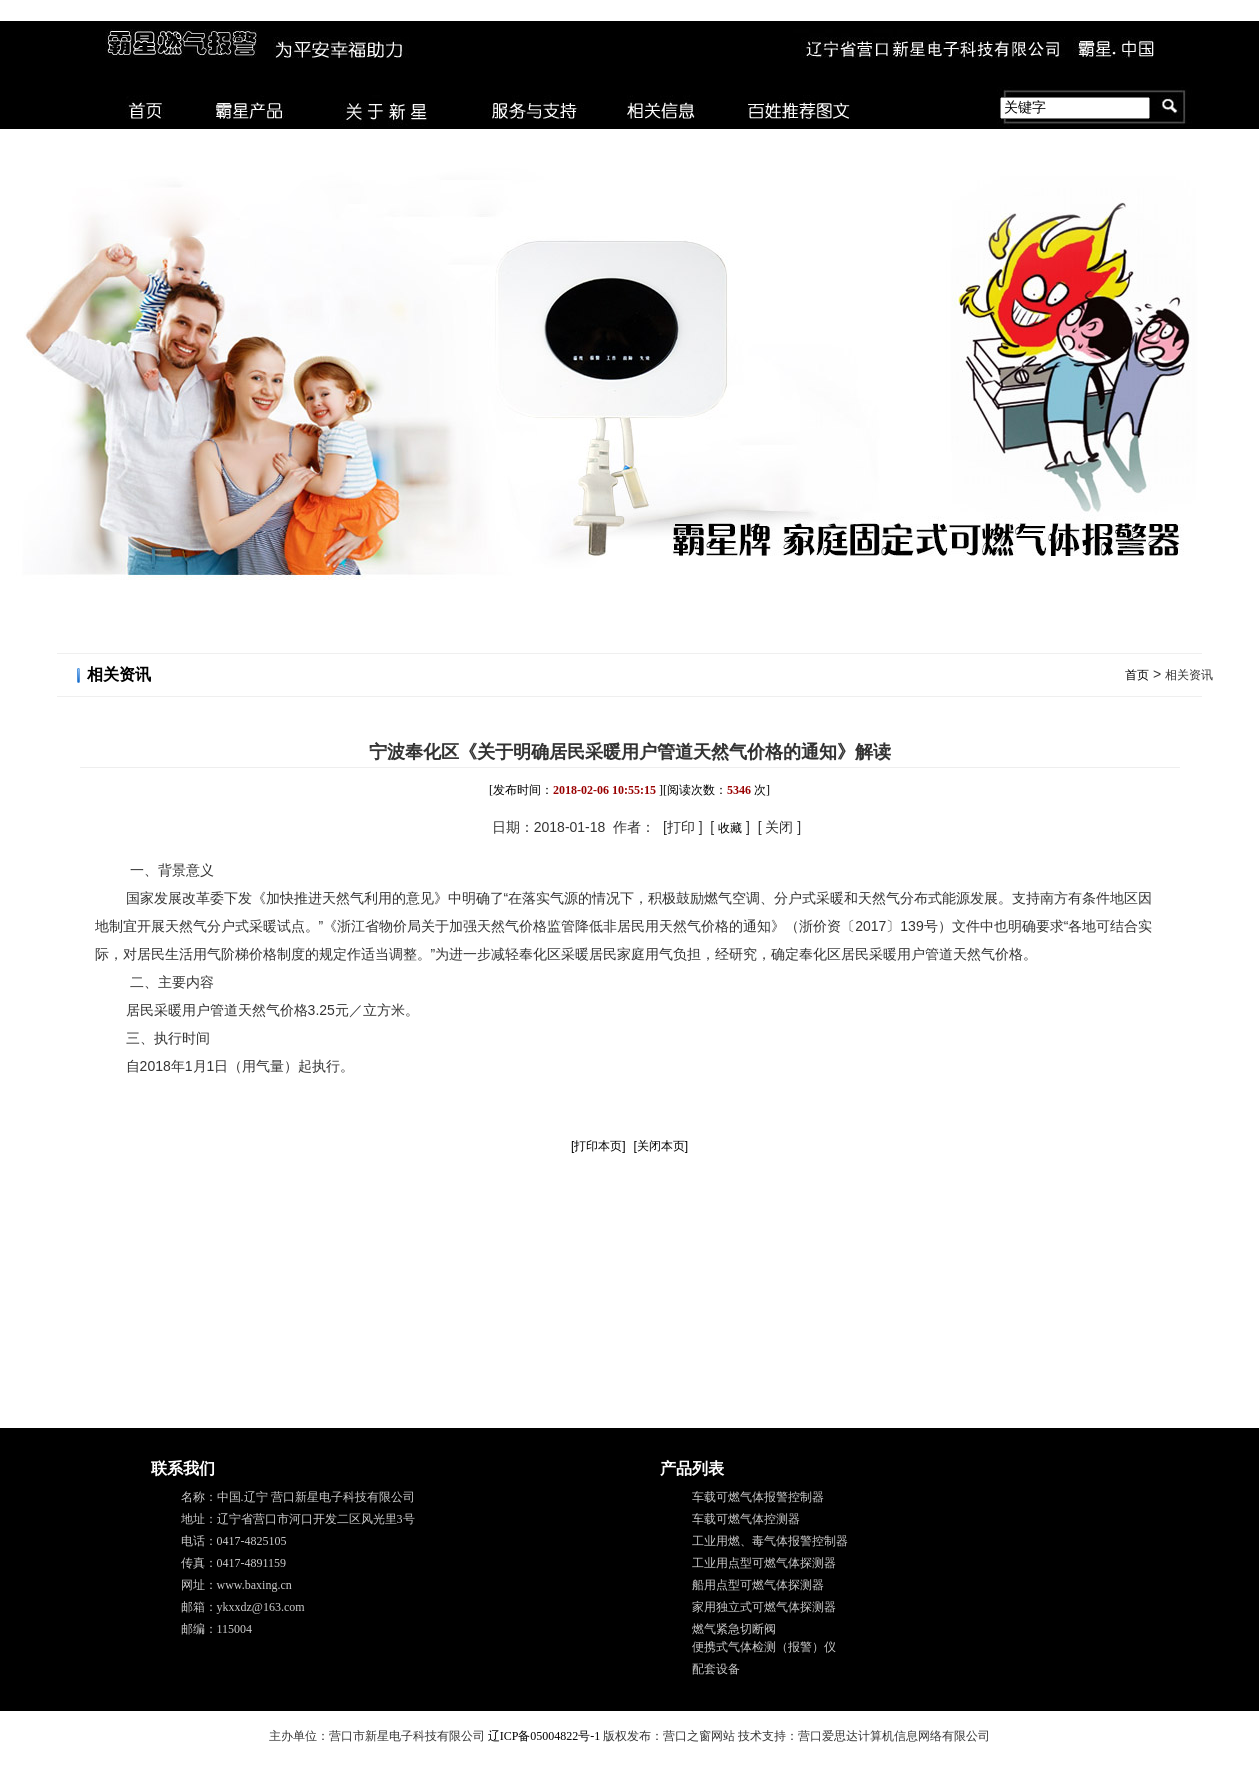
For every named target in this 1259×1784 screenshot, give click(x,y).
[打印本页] (598, 1146)
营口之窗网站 (699, 1736)
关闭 (779, 827)
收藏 (730, 828)
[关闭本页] (660, 1146)
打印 (681, 827)
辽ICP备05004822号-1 (544, 1736)
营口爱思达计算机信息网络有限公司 (894, 1736)
